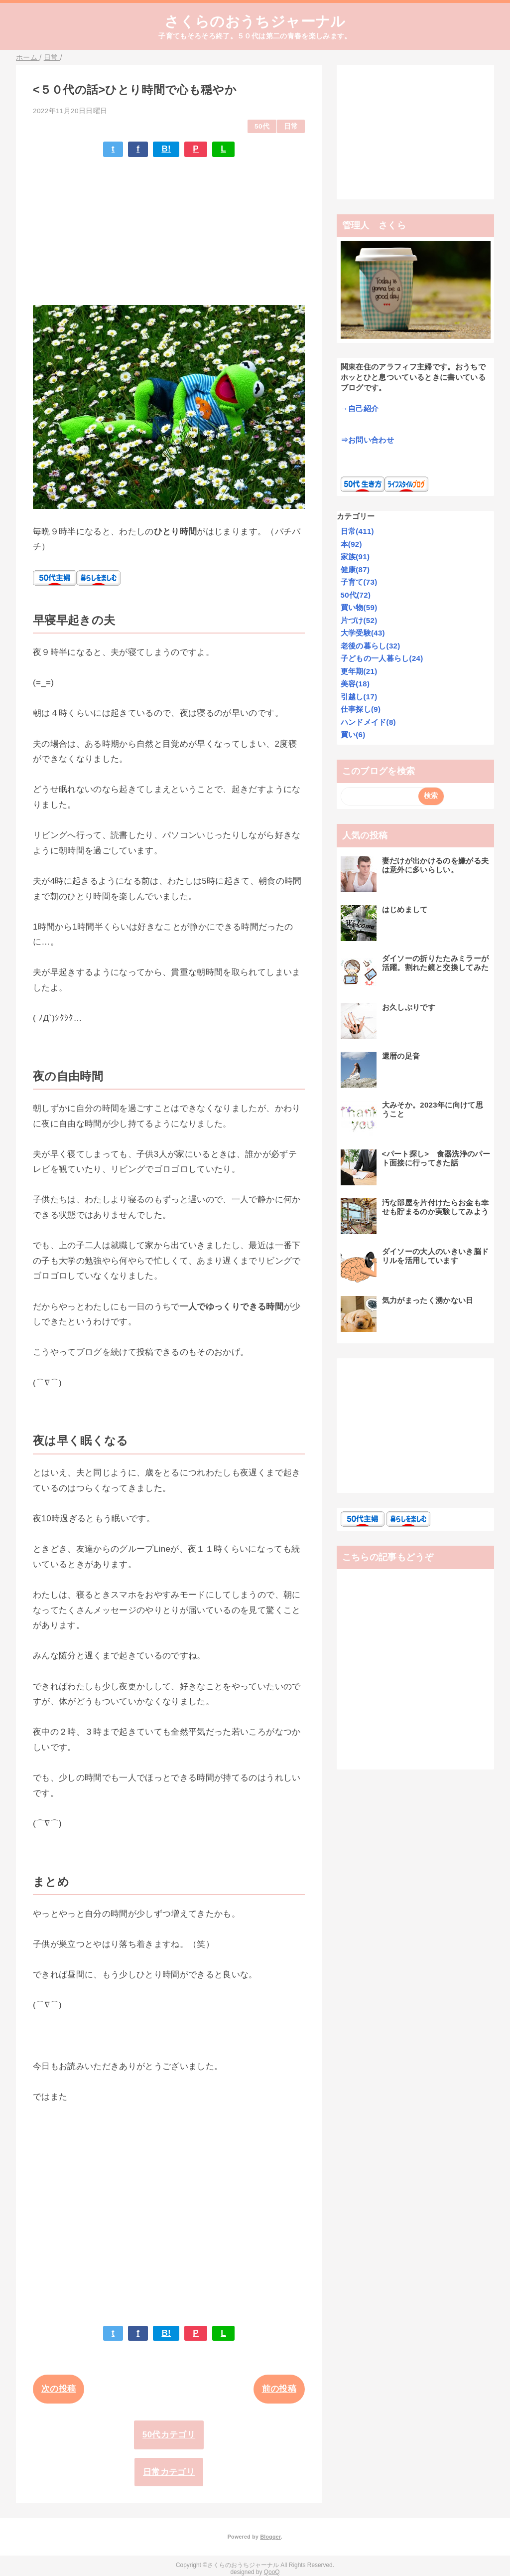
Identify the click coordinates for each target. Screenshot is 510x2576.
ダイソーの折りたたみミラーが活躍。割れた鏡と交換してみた (435, 962)
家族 (355, 556)
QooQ (272, 2572)
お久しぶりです (408, 1007)
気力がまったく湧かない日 (428, 1300)
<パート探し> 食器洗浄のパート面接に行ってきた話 (436, 1158)
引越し (359, 696)
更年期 (359, 671)
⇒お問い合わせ (367, 440)
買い (353, 734)
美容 (355, 683)
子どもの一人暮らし (382, 658)
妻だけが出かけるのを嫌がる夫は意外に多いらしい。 (435, 865)
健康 (355, 569)
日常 (291, 126)
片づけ (359, 620)
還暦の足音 (401, 1056)
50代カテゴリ (168, 2434)
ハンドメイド (368, 722)
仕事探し (361, 709)
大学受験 (363, 633)
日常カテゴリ (169, 2472)
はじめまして (405, 909)
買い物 (359, 607)
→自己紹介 (360, 408)
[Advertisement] (169, 227)
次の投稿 (58, 2389)
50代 (262, 126)
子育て (359, 582)
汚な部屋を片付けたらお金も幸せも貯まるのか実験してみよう (435, 1207)
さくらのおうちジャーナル (254, 21)
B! (166, 149)
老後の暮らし (370, 646)
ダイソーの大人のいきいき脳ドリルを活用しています (435, 1256)
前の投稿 (279, 2389)
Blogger (270, 2537)
